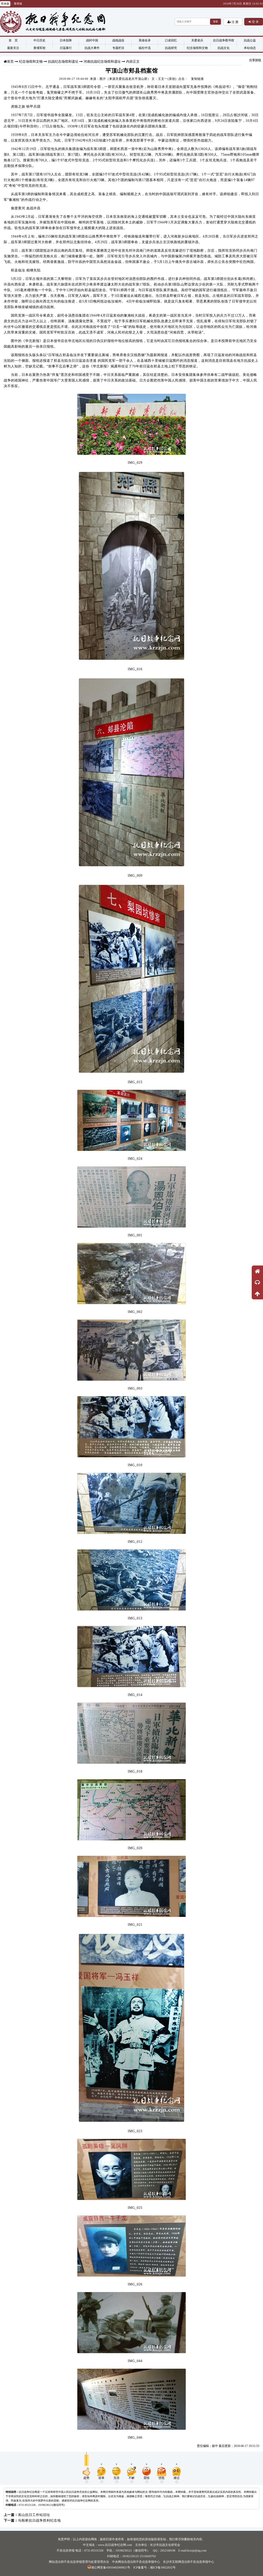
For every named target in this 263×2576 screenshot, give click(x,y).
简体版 (5, 3)
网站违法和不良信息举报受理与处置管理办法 (79, 2561)
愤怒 (162, 2479)
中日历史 (39, 40)
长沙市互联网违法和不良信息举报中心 (188, 2561)
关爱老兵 (197, 40)
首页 (10, 61)
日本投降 (66, 40)
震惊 (147, 2479)
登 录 (255, 21)
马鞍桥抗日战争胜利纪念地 (39, 2520)
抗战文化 (224, 47)
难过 (177, 2479)
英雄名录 (145, 40)
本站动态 (250, 47)
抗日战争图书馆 (223, 40)
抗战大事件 (92, 47)
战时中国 (92, 40)
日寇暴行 (66, 47)
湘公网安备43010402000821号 (108, 2567)
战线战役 (118, 40)
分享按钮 (255, 60)
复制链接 (197, 78)
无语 (116, 2479)
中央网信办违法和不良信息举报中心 (136, 2561)
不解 (131, 2479)
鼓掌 (101, 2479)
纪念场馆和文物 (197, 47)
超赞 (86, 2479)
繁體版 (18, 3)
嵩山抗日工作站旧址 (34, 2515)
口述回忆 (171, 40)
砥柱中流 (145, 47)
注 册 (234, 21)
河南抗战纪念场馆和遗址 (102, 61)
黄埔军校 (39, 47)
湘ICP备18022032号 (163, 2567)
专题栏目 (118, 47)
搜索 (215, 21)
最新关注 (13, 47)
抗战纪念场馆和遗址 (63, 61)
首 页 (13, 40)
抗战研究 (171, 47)
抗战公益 (250, 40)
